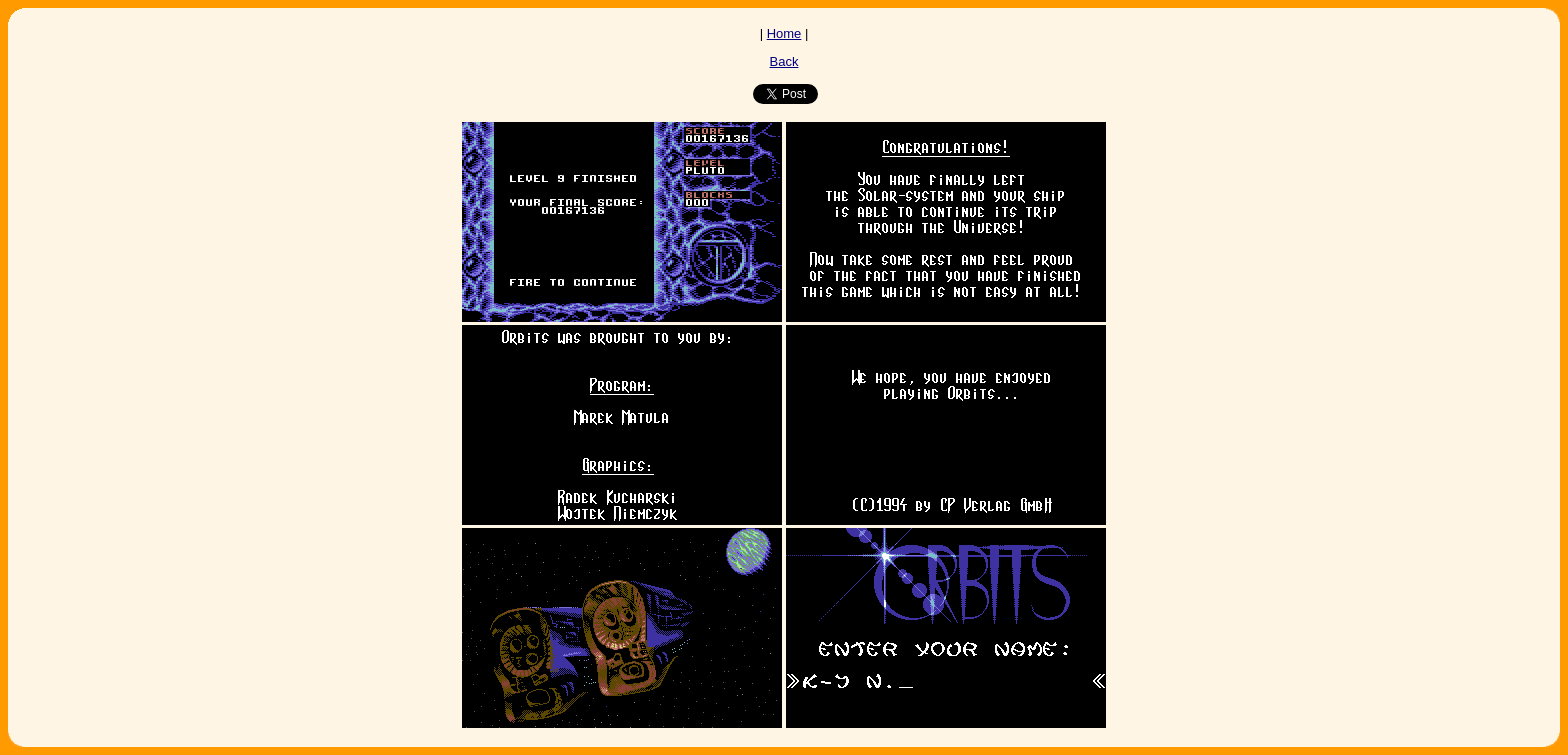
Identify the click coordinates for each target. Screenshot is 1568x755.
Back (784, 61)
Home (784, 33)
